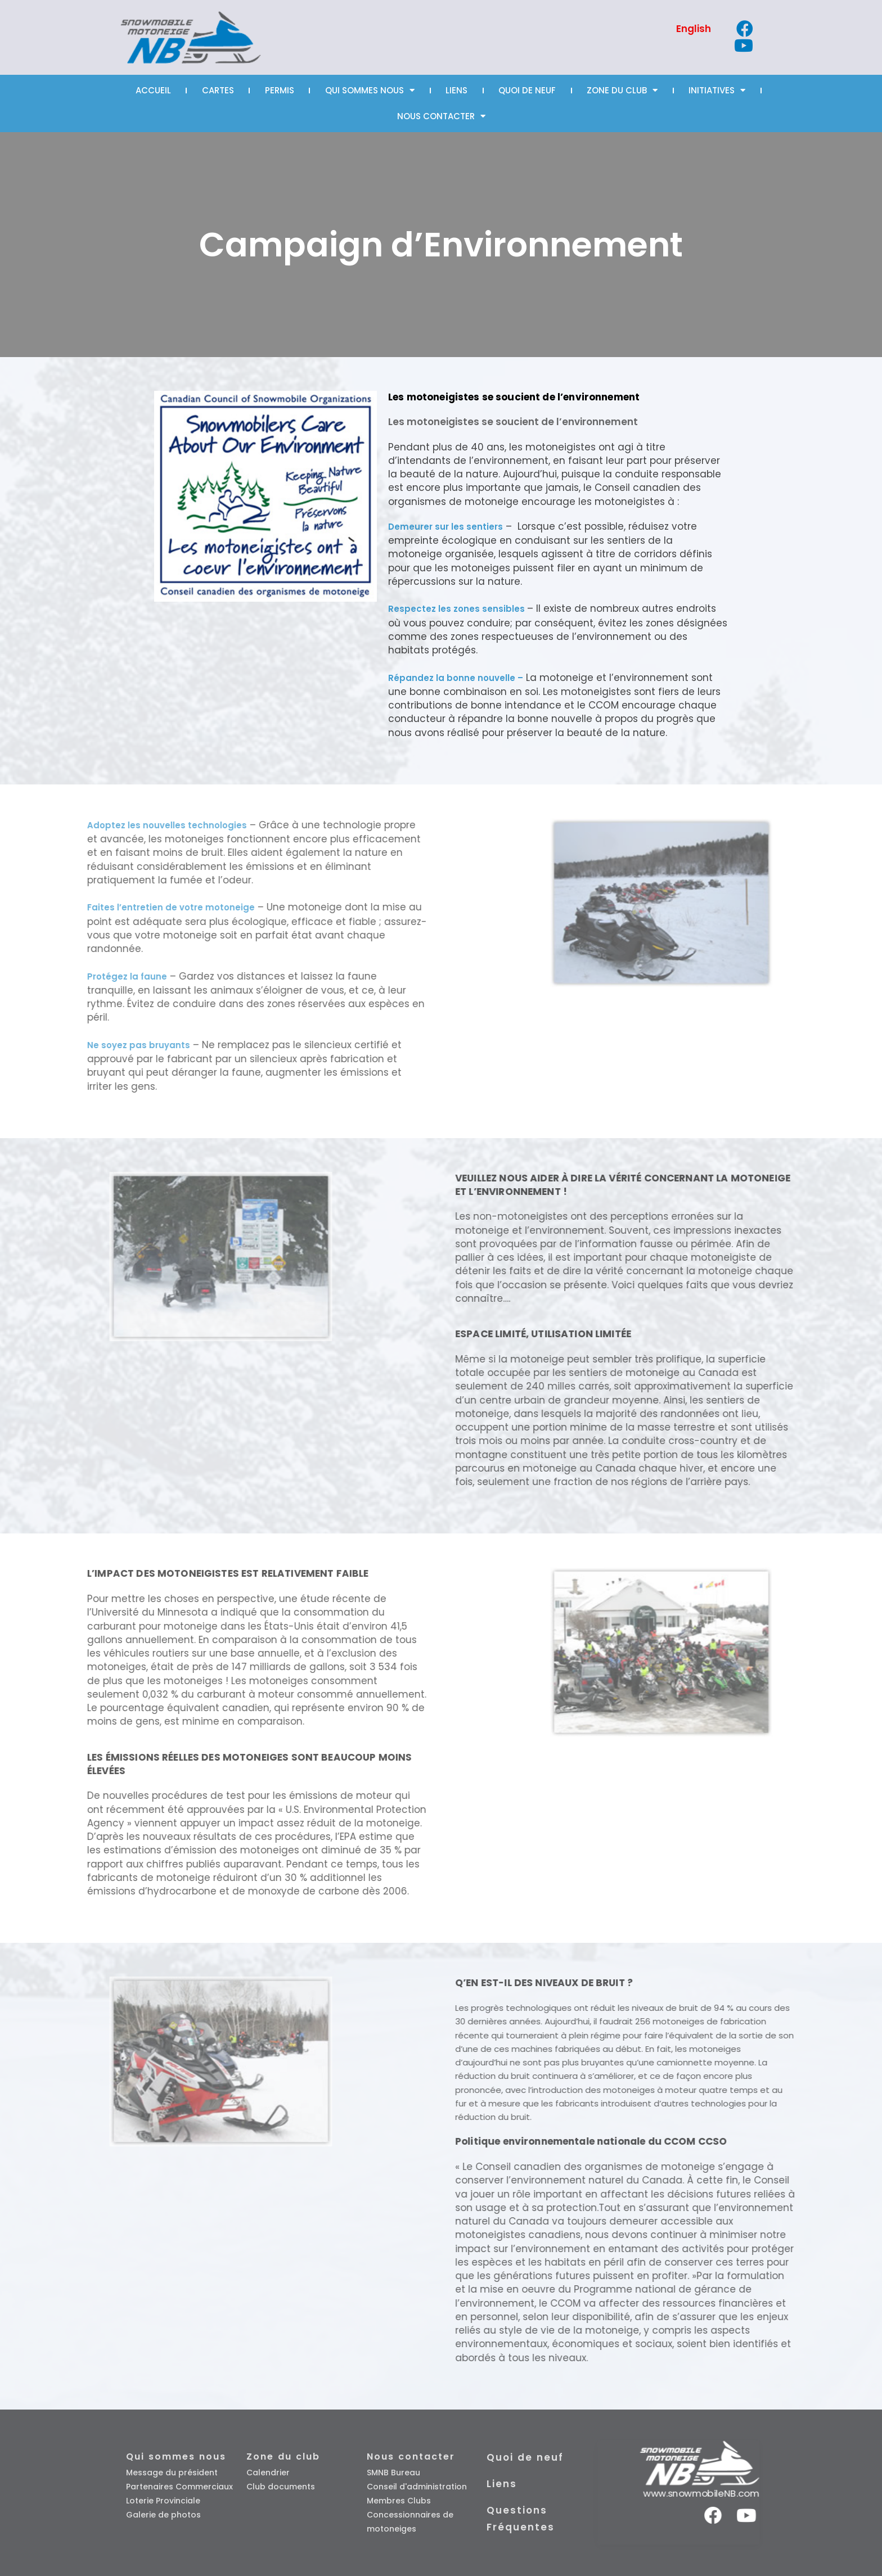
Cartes (218, 90)
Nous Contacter (441, 116)
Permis (279, 90)
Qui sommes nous (370, 90)
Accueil (153, 90)
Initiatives (716, 90)
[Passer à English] (693, 29)
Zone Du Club (622, 90)
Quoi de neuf (527, 90)
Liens (456, 90)
